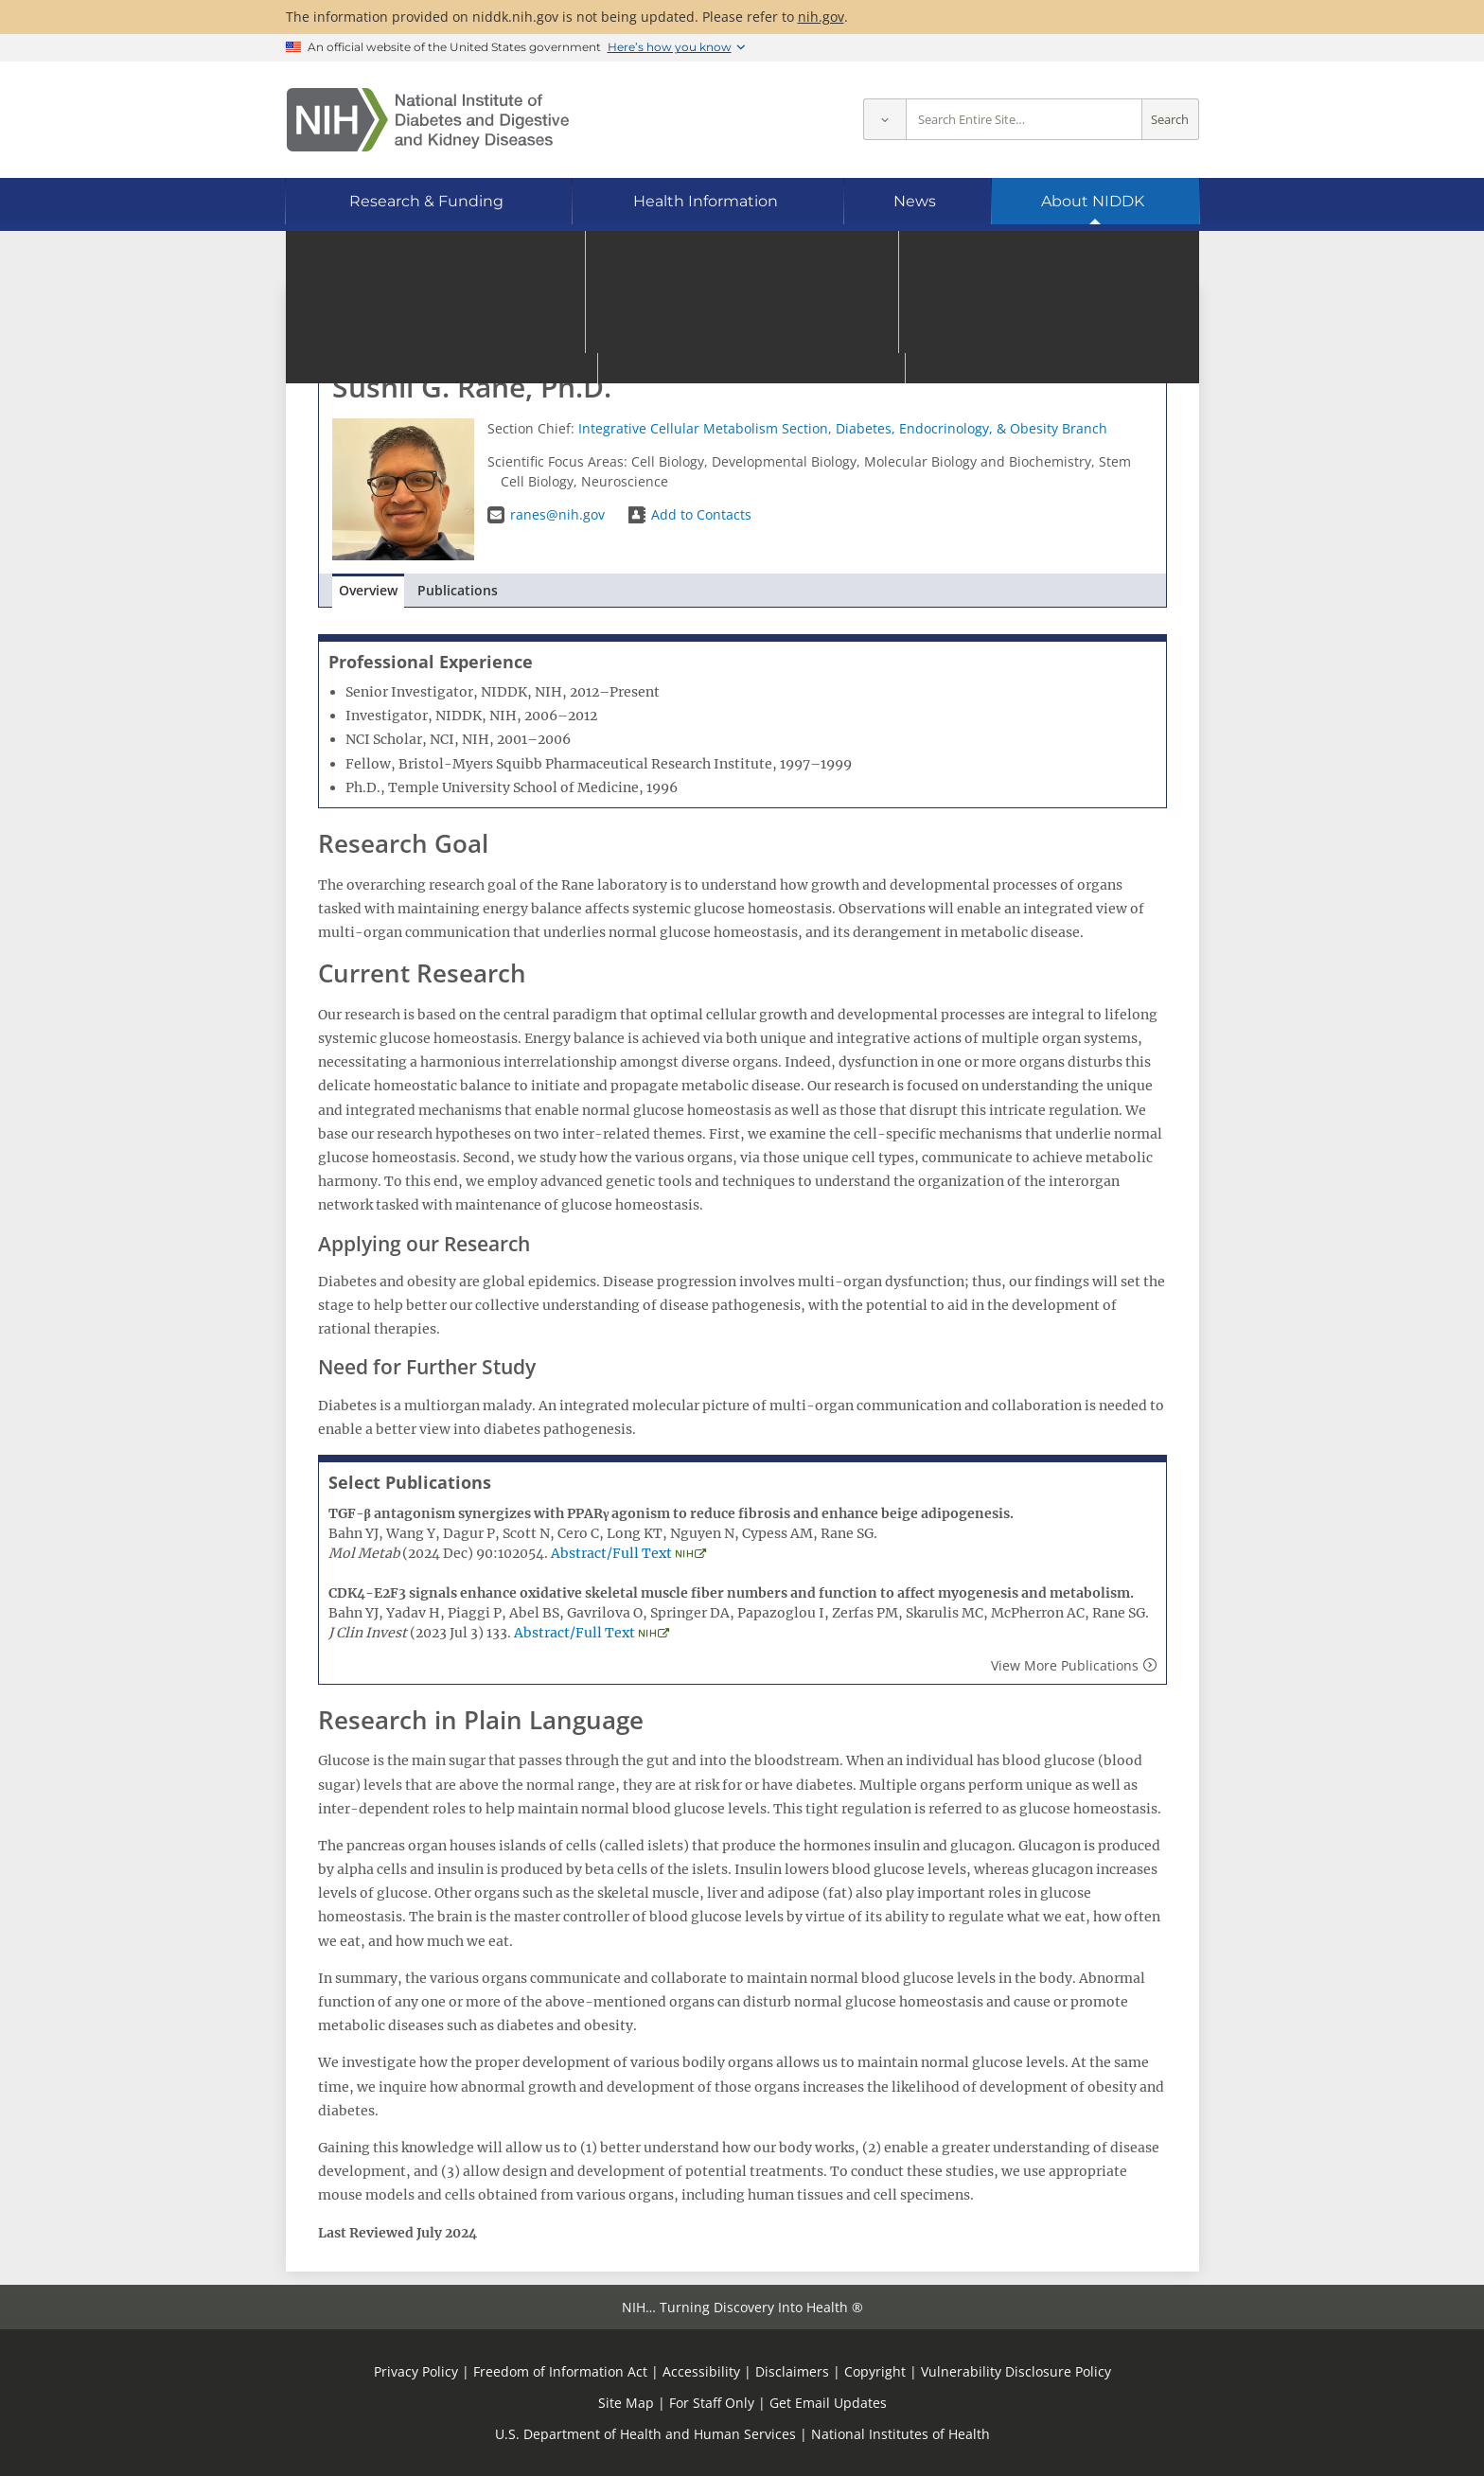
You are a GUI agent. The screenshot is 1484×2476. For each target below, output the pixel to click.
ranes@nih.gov (557, 514)
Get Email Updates (828, 2403)
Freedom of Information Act (560, 2371)
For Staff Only (711, 2403)
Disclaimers (792, 2371)
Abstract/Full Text (611, 1553)
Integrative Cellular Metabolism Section (703, 428)
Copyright (875, 2371)
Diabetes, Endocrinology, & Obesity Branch (971, 428)
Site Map (626, 2403)
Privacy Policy (416, 2371)
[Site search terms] (1024, 119)
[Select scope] (884, 119)
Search (1170, 120)
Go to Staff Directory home (421, 319)
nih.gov (821, 17)
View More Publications (1065, 1665)
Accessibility (701, 2371)
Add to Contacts (701, 514)
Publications (457, 590)
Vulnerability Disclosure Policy (1016, 2371)
